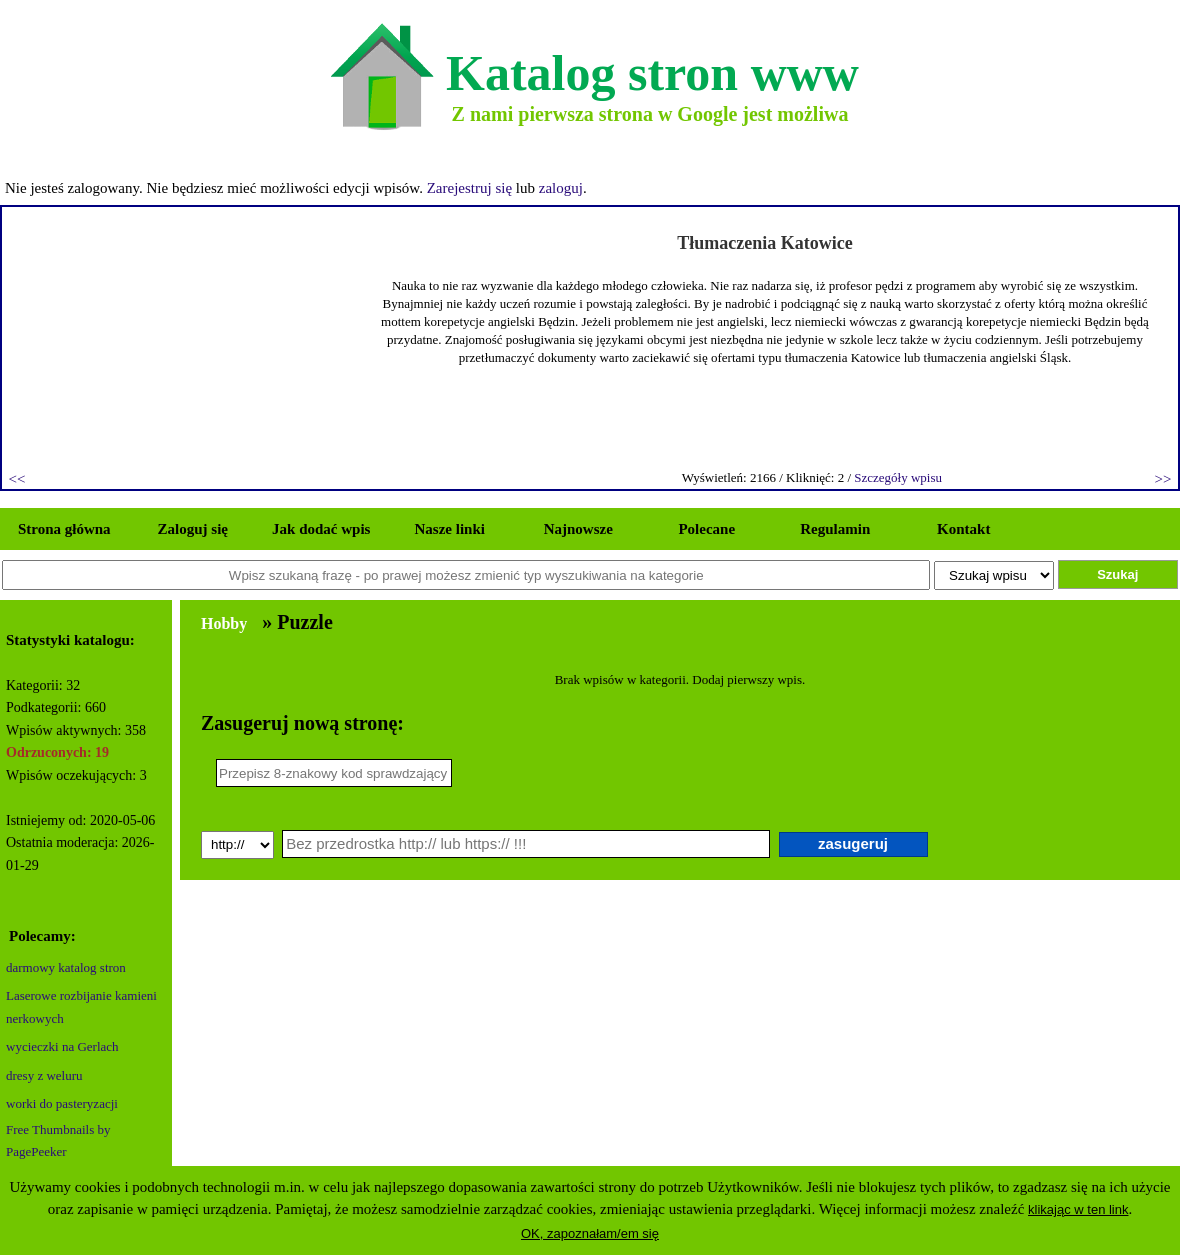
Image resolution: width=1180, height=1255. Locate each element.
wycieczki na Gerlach (62, 1046)
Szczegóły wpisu (898, 477)
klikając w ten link (1078, 1209)
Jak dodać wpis (321, 529)
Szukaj (1117, 574)
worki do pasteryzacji (62, 1103)
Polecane (706, 529)
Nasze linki (450, 529)
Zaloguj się (193, 529)
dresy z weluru (44, 1075)
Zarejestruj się (469, 188)
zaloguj (561, 188)
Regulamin (835, 529)
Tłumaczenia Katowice (764, 243)
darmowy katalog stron (66, 967)
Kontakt (963, 529)
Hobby (224, 623)
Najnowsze (578, 529)
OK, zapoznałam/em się (590, 1233)
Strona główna (64, 529)
